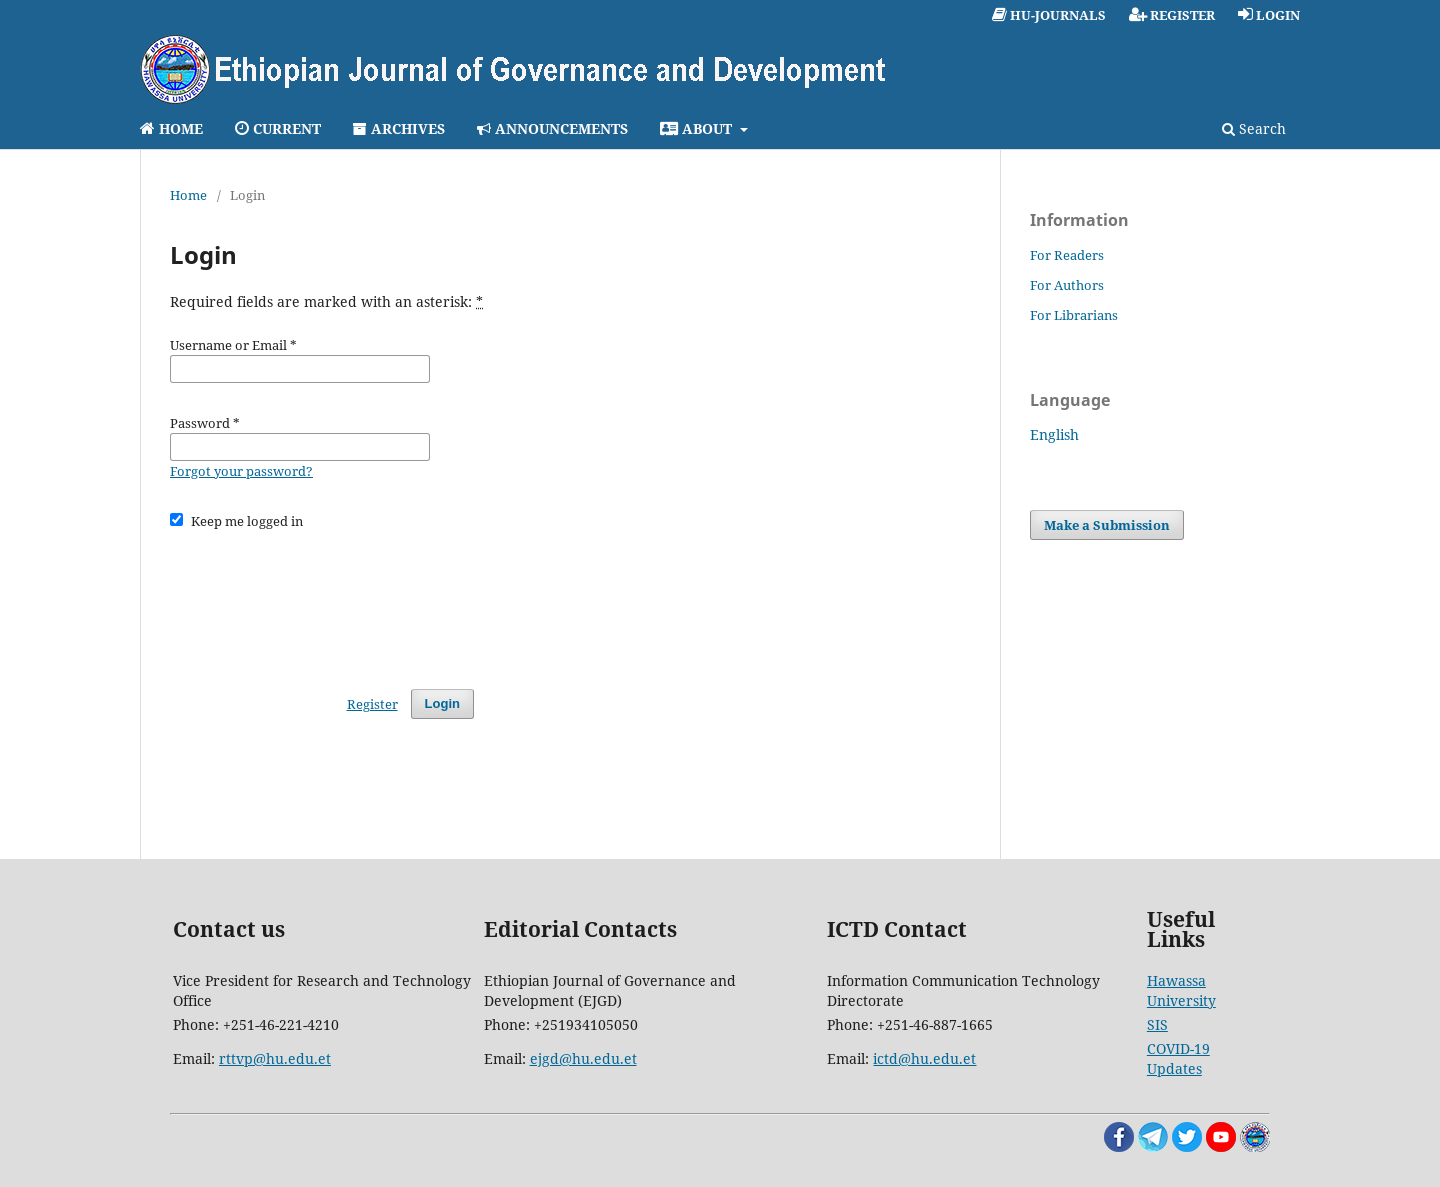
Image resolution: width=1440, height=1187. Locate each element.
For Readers (1067, 255)
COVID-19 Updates (1178, 1058)
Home (188, 195)
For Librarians (1074, 315)
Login (442, 703)
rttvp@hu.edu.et (275, 1058)
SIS (1157, 1024)
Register (372, 704)
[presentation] (322, 600)
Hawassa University (1181, 990)
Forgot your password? (241, 471)
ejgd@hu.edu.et (583, 1058)
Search (1254, 128)
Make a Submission (1107, 525)
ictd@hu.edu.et (924, 1058)
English (1054, 434)
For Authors (1067, 285)
